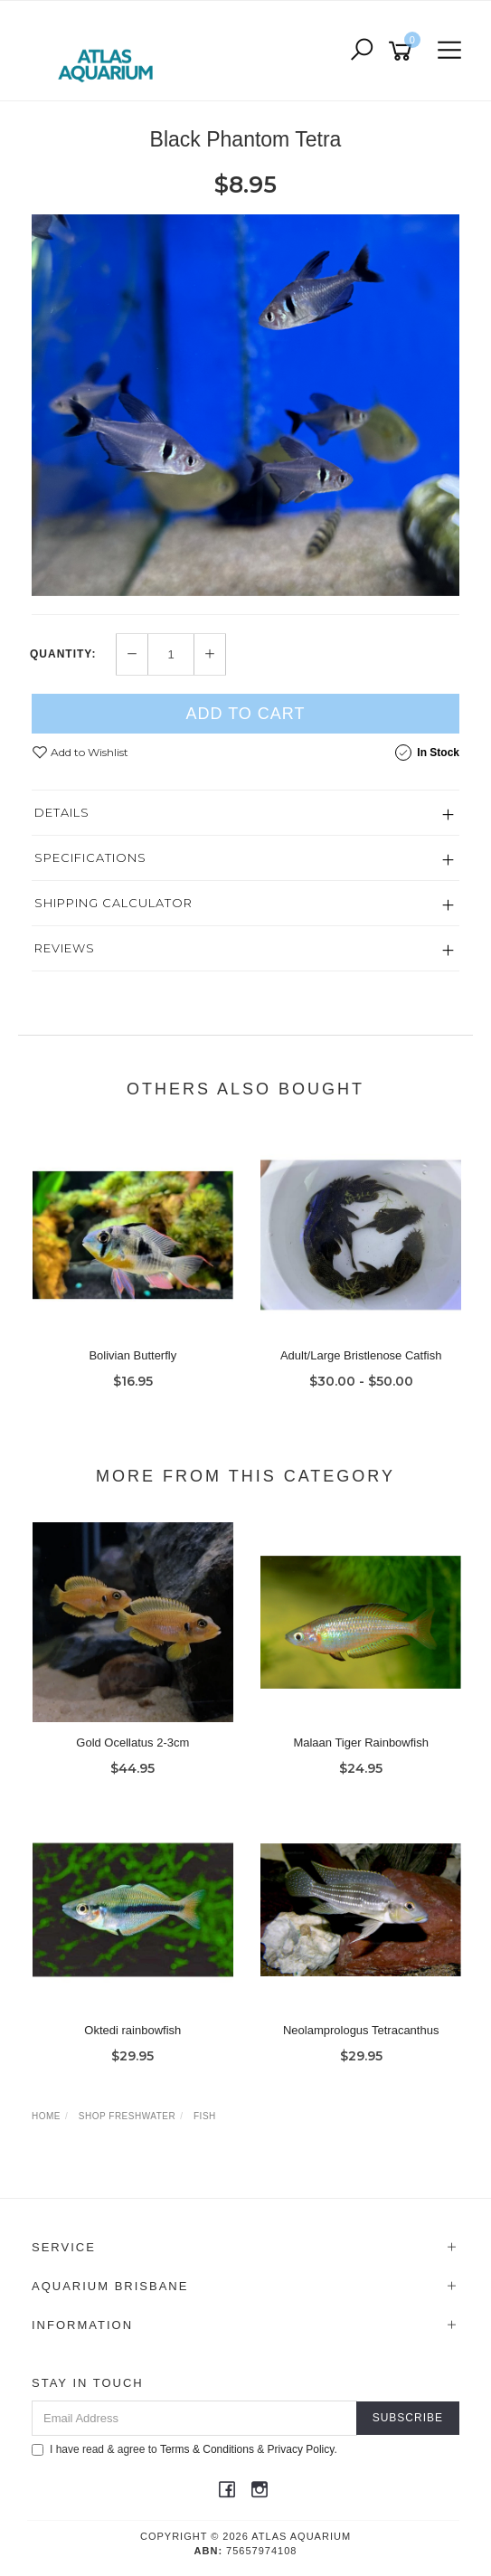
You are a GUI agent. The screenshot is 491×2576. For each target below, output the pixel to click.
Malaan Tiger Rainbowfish (361, 1742)
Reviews (64, 948)
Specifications (90, 857)
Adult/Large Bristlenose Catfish (360, 1355)
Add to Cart (245, 714)
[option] (245, 405)
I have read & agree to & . (184, 2449)
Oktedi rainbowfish (132, 2030)
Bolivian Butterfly (132, 1355)
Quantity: (63, 654)
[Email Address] (194, 2418)
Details (62, 812)
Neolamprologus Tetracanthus (361, 2030)
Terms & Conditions (207, 2449)
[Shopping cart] (403, 51)
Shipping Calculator (113, 902)
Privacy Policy (301, 2449)
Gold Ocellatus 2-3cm (132, 1742)
